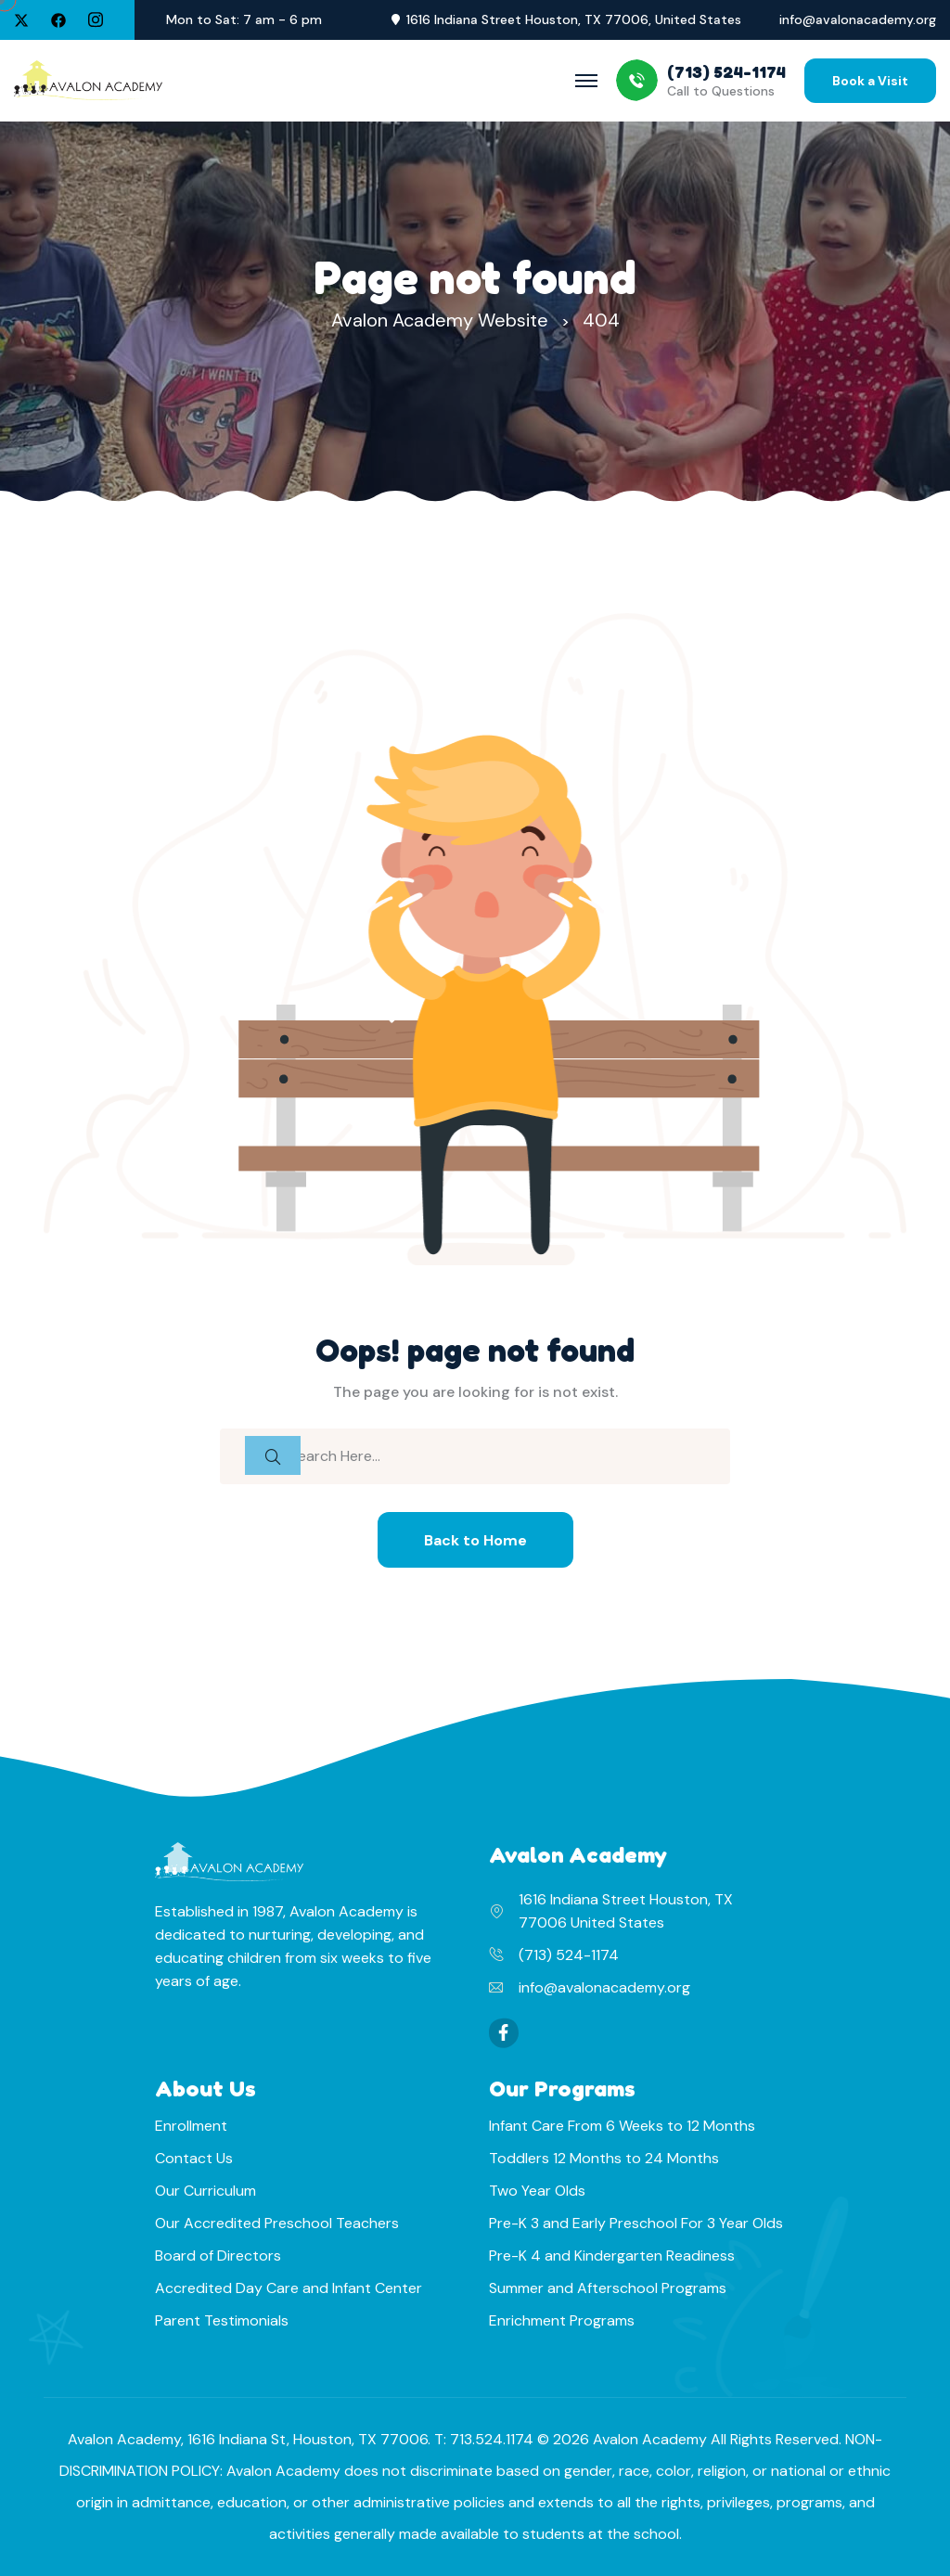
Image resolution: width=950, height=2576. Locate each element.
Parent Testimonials (222, 2320)
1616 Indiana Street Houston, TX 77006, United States (573, 20)
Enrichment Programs (562, 2320)
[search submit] (273, 1455)
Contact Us (194, 2158)
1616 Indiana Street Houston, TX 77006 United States (626, 1911)
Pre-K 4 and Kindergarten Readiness (612, 2255)
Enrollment (191, 2125)
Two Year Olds (537, 2190)
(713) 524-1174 (569, 1955)
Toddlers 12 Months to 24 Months (604, 2158)
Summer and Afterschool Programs (607, 2288)
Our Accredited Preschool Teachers (277, 2223)
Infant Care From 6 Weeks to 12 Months (622, 2125)
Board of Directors (218, 2255)
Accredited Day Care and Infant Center (288, 2288)
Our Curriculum (205, 2190)
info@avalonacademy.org (857, 20)
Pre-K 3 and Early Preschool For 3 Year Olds (636, 2223)
